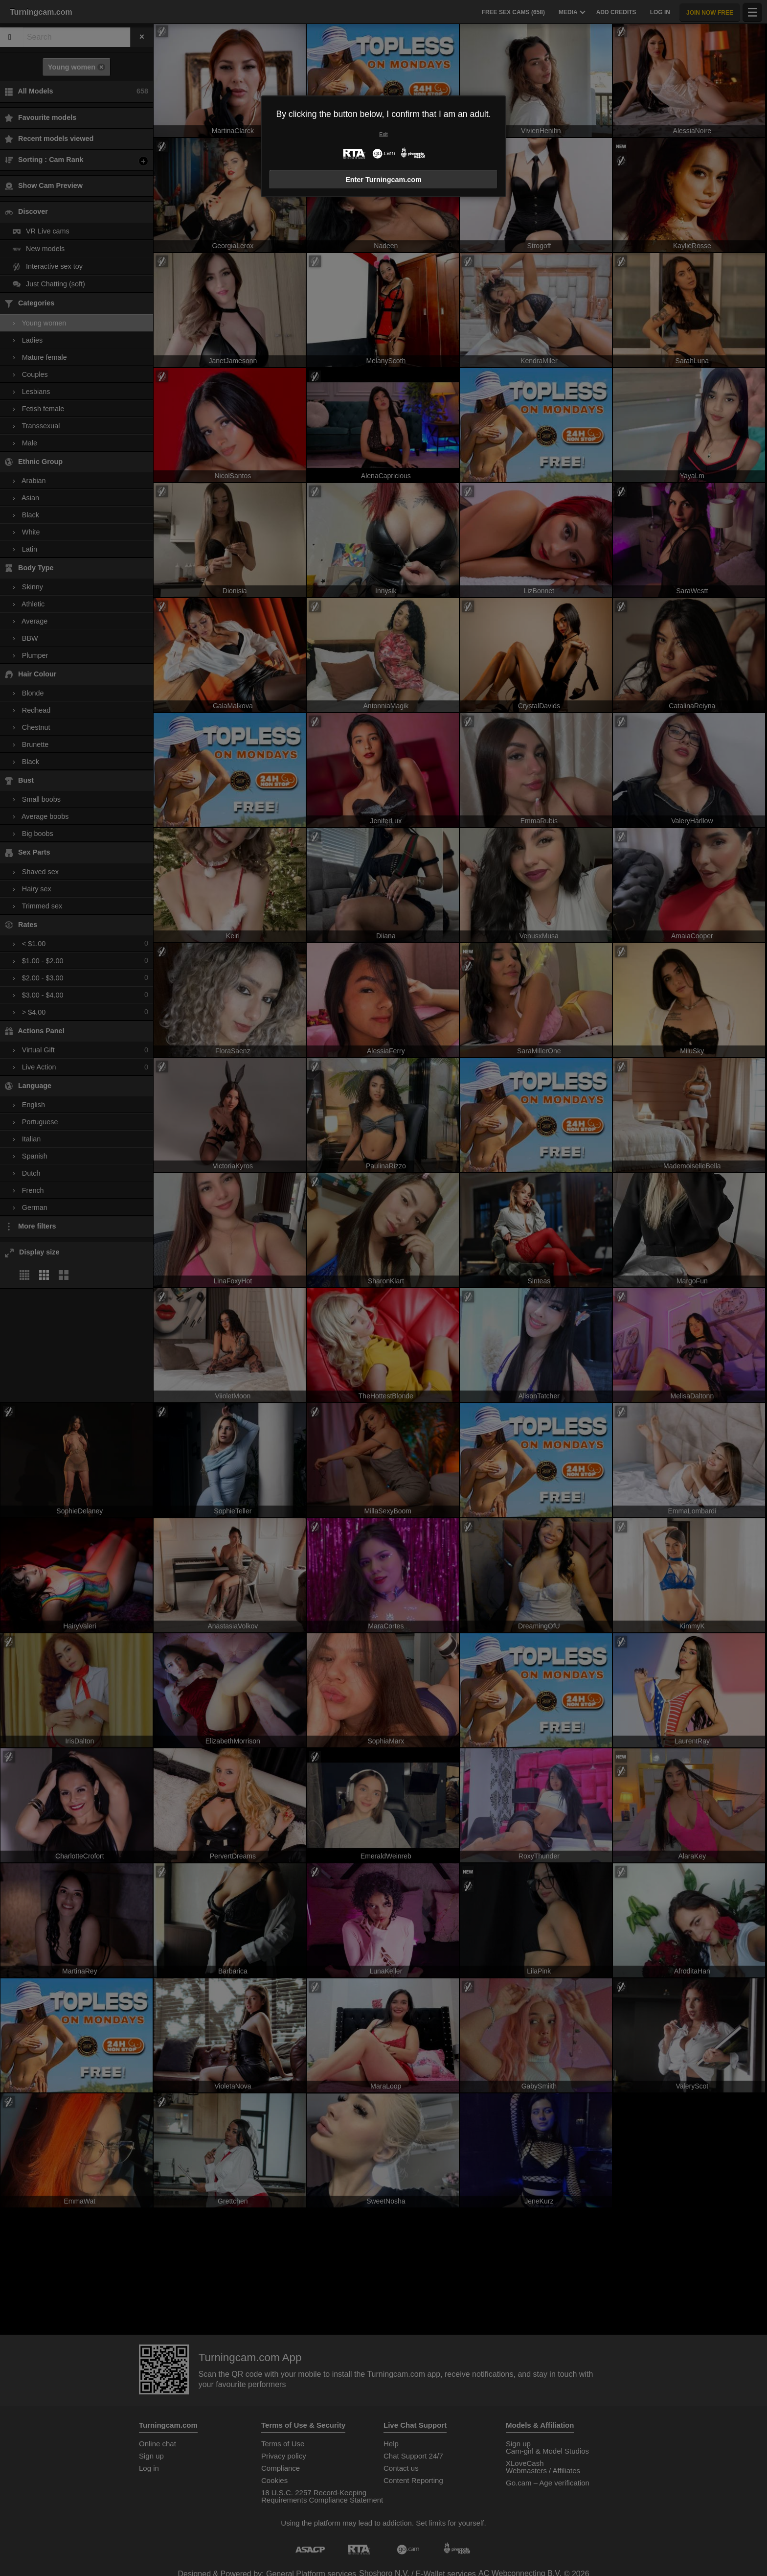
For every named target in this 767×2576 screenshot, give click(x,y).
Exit (383, 134)
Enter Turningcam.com (383, 180)
